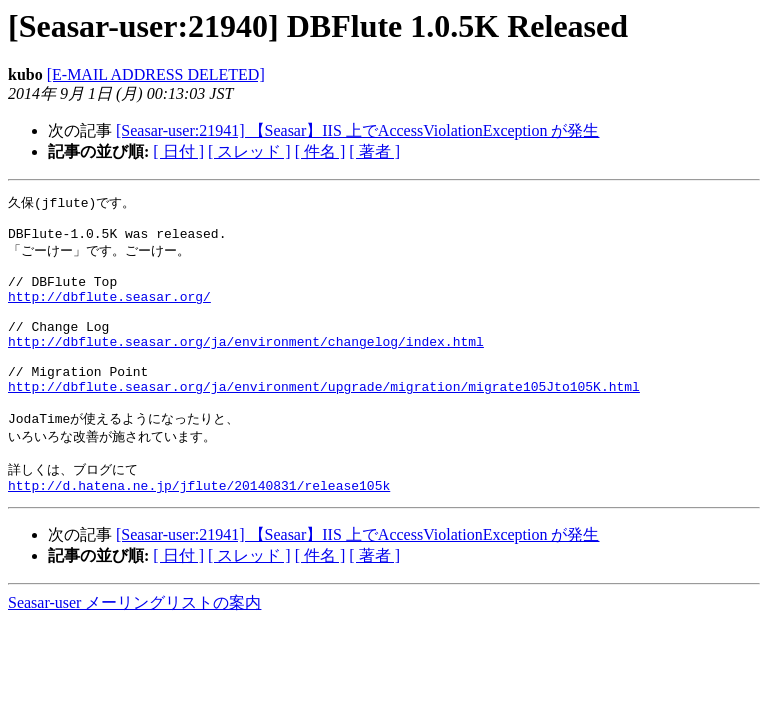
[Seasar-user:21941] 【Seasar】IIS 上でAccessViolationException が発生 (358, 130)
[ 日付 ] (178, 151)
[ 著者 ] (374, 151)
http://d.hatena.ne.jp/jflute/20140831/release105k (199, 532)
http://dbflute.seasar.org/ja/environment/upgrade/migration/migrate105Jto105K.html (324, 421)
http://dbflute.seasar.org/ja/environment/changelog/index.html (246, 367)
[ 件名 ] (320, 151)
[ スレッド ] (249, 151)
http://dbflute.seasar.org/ (109, 313)
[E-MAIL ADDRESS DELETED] (156, 74)
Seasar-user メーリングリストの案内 (134, 649)
